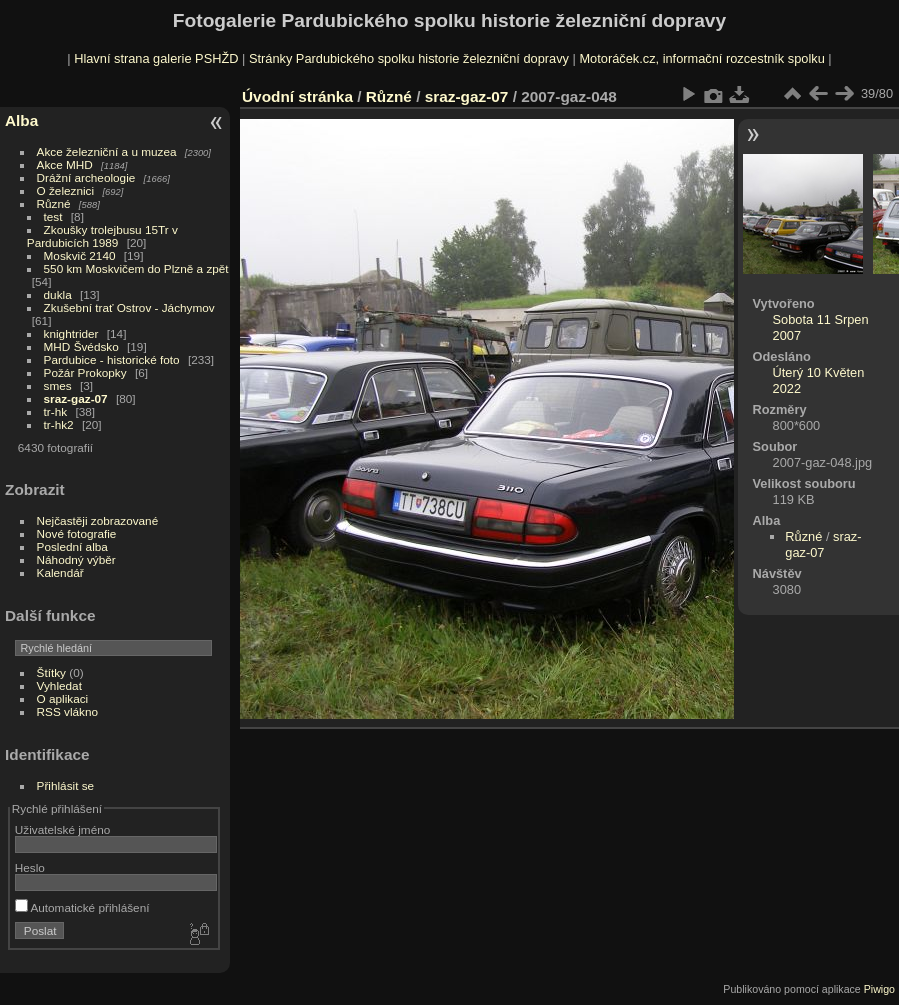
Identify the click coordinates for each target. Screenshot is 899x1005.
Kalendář (60, 572)
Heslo (30, 867)
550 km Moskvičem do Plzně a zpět (136, 268)
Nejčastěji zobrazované (98, 520)
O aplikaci (63, 698)
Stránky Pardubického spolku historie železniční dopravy (409, 58)
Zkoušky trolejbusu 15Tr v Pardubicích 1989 (102, 236)
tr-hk (56, 411)
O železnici (66, 190)
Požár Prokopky (85, 372)
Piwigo (879, 989)
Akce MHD (65, 164)
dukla (58, 294)
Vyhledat (59, 685)
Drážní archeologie (86, 177)
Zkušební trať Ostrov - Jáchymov (129, 307)
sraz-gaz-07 (76, 398)
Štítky (51, 672)
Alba (21, 120)
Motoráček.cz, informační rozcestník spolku (701, 58)
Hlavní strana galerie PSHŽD (156, 58)
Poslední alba (72, 546)
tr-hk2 (59, 424)
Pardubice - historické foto (112, 359)
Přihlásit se (66, 785)
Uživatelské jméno (62, 829)
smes (58, 385)
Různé (54, 203)
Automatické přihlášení (82, 907)
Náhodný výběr (76, 559)
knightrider (71, 333)
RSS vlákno (67, 711)
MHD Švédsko (81, 346)
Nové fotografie (77, 533)
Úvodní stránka (297, 96)
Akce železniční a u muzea (107, 151)
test (53, 216)
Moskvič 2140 (80, 255)
